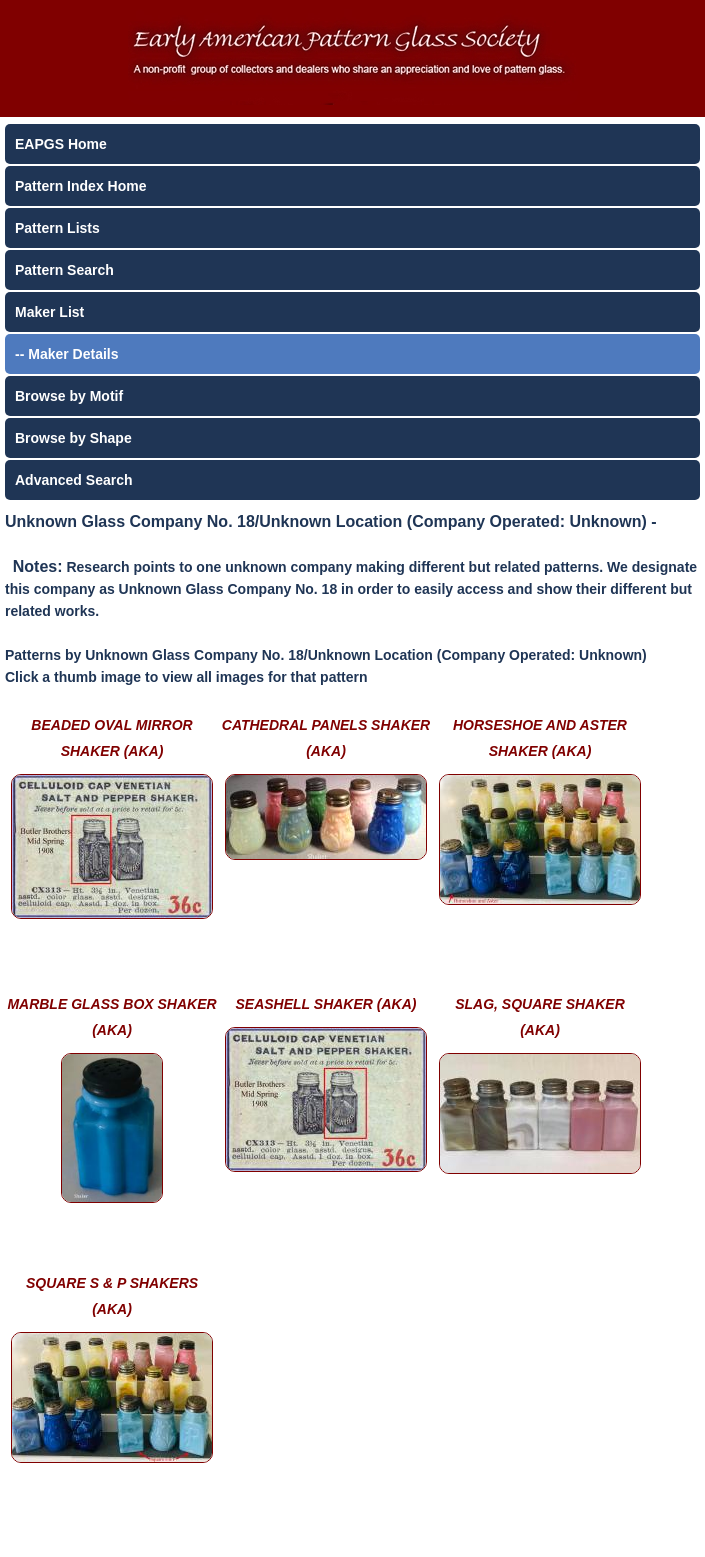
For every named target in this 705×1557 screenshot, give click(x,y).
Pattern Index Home (80, 186)
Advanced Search (74, 480)
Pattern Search (64, 270)
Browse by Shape (73, 438)
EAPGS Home (61, 144)
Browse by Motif (69, 396)
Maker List (49, 312)
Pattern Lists (57, 228)
